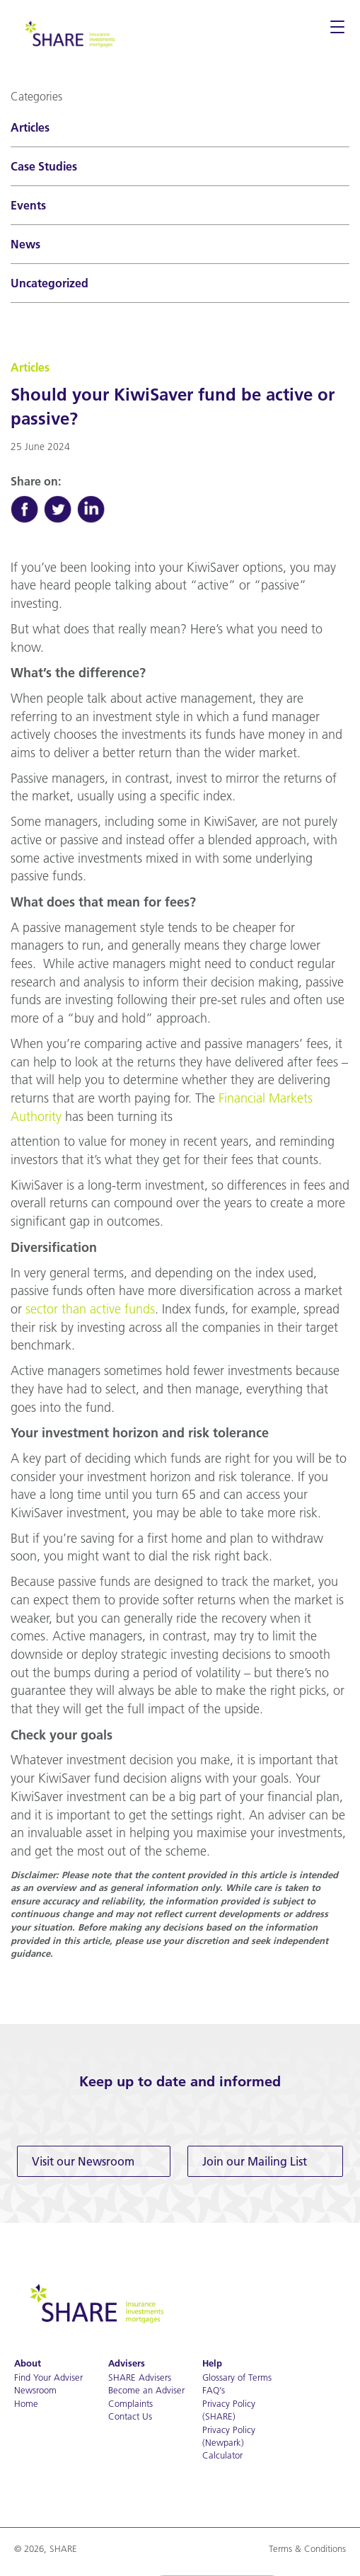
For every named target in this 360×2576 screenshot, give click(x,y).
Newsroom (35, 2390)
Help (212, 2363)
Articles (30, 127)
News (25, 244)
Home (26, 2403)
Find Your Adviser (48, 2377)
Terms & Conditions (307, 2548)
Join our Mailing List (254, 2161)
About (27, 2363)
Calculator (222, 2455)
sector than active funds (90, 1309)
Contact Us (130, 2416)
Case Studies (44, 166)
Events (28, 205)
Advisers (126, 2363)
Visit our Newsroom (83, 2161)
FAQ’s (213, 2390)
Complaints (130, 2403)
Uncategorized (49, 283)
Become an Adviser (146, 2390)
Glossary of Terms (237, 2377)
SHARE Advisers (139, 2377)
